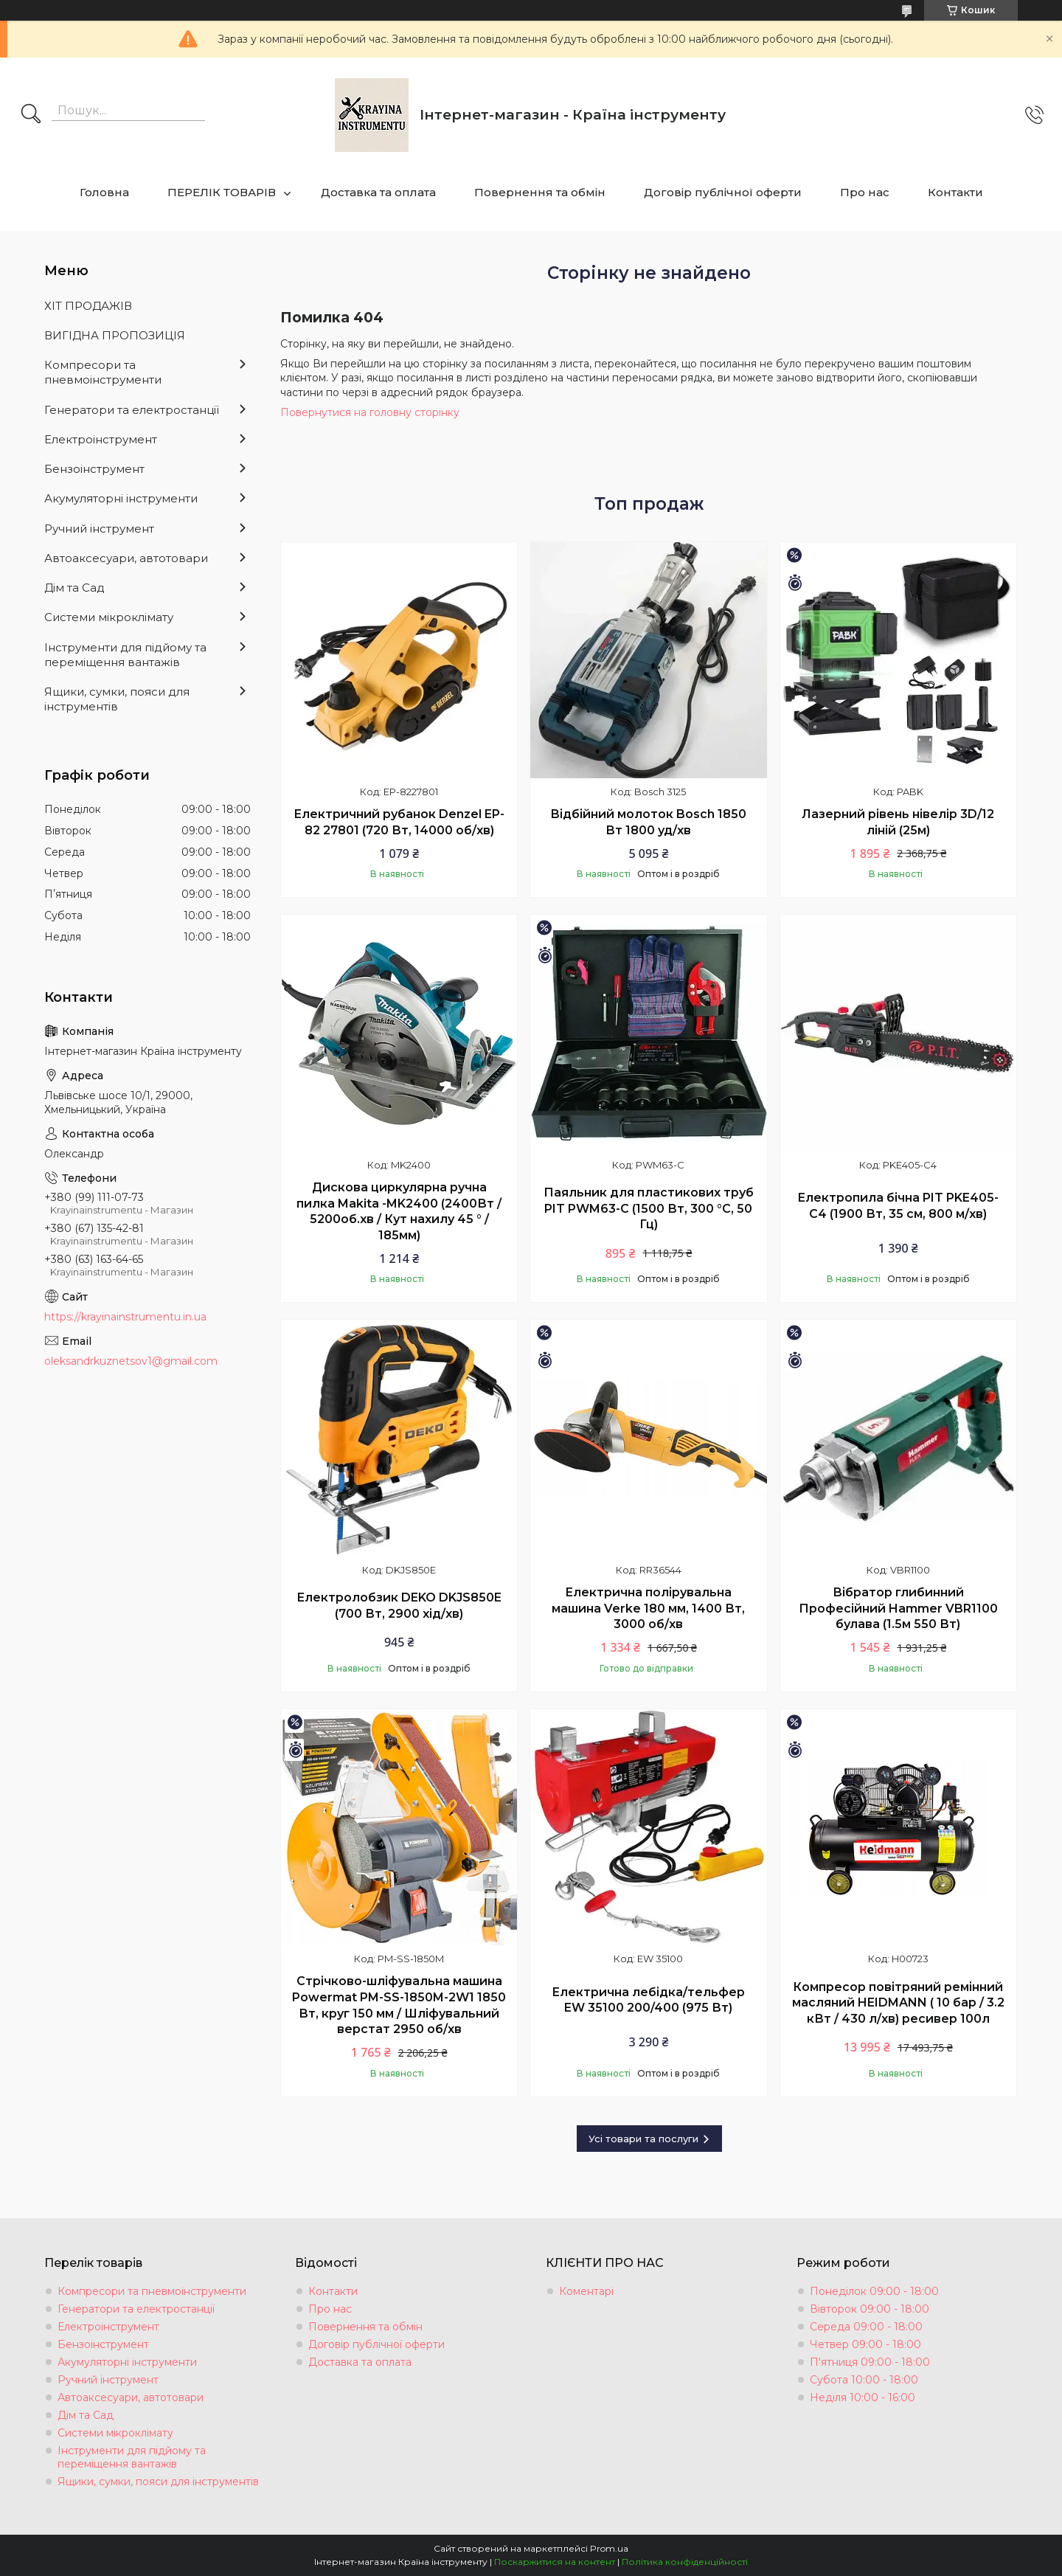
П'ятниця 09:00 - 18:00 (870, 2362)
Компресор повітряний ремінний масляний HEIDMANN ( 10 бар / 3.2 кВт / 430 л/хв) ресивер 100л (898, 2003)
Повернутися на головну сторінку (369, 412)
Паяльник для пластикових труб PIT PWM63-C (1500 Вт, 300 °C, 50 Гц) (649, 1208)
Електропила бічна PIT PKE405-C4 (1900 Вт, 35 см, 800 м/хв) (898, 1206)
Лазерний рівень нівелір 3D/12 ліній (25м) (898, 822)
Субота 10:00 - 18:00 (864, 2379)
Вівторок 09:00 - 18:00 (869, 2309)
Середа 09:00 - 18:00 (866, 2326)
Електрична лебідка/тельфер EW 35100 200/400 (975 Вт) (648, 2000)
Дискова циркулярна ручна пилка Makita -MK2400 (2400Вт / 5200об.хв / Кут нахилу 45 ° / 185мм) (399, 1211)
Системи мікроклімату (108, 617)
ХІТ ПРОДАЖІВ (88, 306)
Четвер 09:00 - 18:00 (865, 2344)
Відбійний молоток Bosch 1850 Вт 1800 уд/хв (648, 822)
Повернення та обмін (539, 192)
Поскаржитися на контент (554, 2561)
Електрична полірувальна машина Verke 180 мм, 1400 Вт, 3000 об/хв (648, 1608)
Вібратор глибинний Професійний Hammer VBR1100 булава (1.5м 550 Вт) (898, 1608)
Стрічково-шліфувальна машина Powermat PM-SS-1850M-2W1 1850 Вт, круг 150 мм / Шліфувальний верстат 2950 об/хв (399, 2005)
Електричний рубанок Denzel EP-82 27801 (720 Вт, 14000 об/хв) (399, 822)
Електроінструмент (100, 439)
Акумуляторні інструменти (121, 498)
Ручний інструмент (99, 529)
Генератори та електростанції (131, 410)
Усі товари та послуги (643, 2138)
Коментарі (586, 2291)
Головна (104, 192)
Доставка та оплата (378, 192)
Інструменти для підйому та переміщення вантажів (125, 654)
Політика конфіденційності (685, 2561)
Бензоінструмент (94, 469)
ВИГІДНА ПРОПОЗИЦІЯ (114, 335)
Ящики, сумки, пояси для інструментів (117, 699)
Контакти (955, 192)
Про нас (864, 192)
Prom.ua (609, 2548)
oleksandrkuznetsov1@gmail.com (131, 1361)
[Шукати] (31, 115)
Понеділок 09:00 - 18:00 (874, 2291)
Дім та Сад (74, 588)
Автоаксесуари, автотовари (126, 558)
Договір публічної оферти (723, 192)
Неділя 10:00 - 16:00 (862, 2397)
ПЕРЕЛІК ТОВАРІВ (221, 192)
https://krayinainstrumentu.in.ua (125, 1316)
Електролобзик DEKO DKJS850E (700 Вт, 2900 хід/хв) (399, 1605)
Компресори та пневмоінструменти (103, 372)
